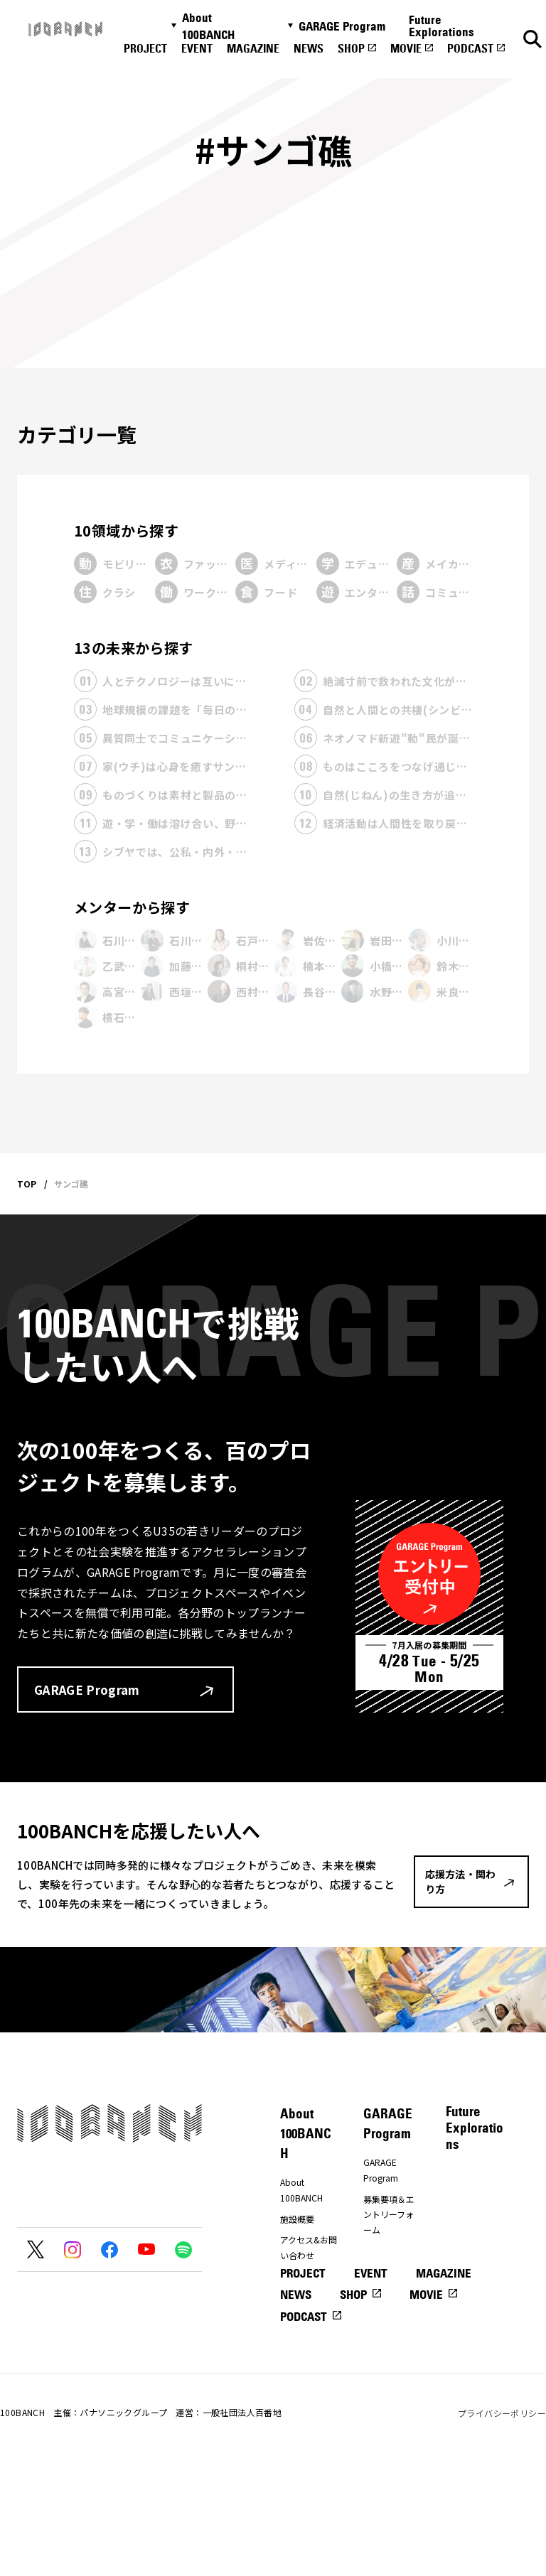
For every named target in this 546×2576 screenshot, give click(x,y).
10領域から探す (126, 530)
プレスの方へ (305, 2276)
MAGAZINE (253, 48)
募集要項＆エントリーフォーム (388, 2214)
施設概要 (297, 2219)
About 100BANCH (208, 26)
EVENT (197, 48)
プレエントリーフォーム (388, 2279)
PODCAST (470, 48)
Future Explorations (441, 26)
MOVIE (406, 48)
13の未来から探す (133, 647)
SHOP (351, 48)
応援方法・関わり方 (305, 2305)
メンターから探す (132, 907)
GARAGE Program (342, 26)
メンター (380, 2250)
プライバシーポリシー (502, 2526)
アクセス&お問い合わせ (308, 2247)
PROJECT (145, 48)
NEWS (308, 48)
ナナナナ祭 (301, 2333)
